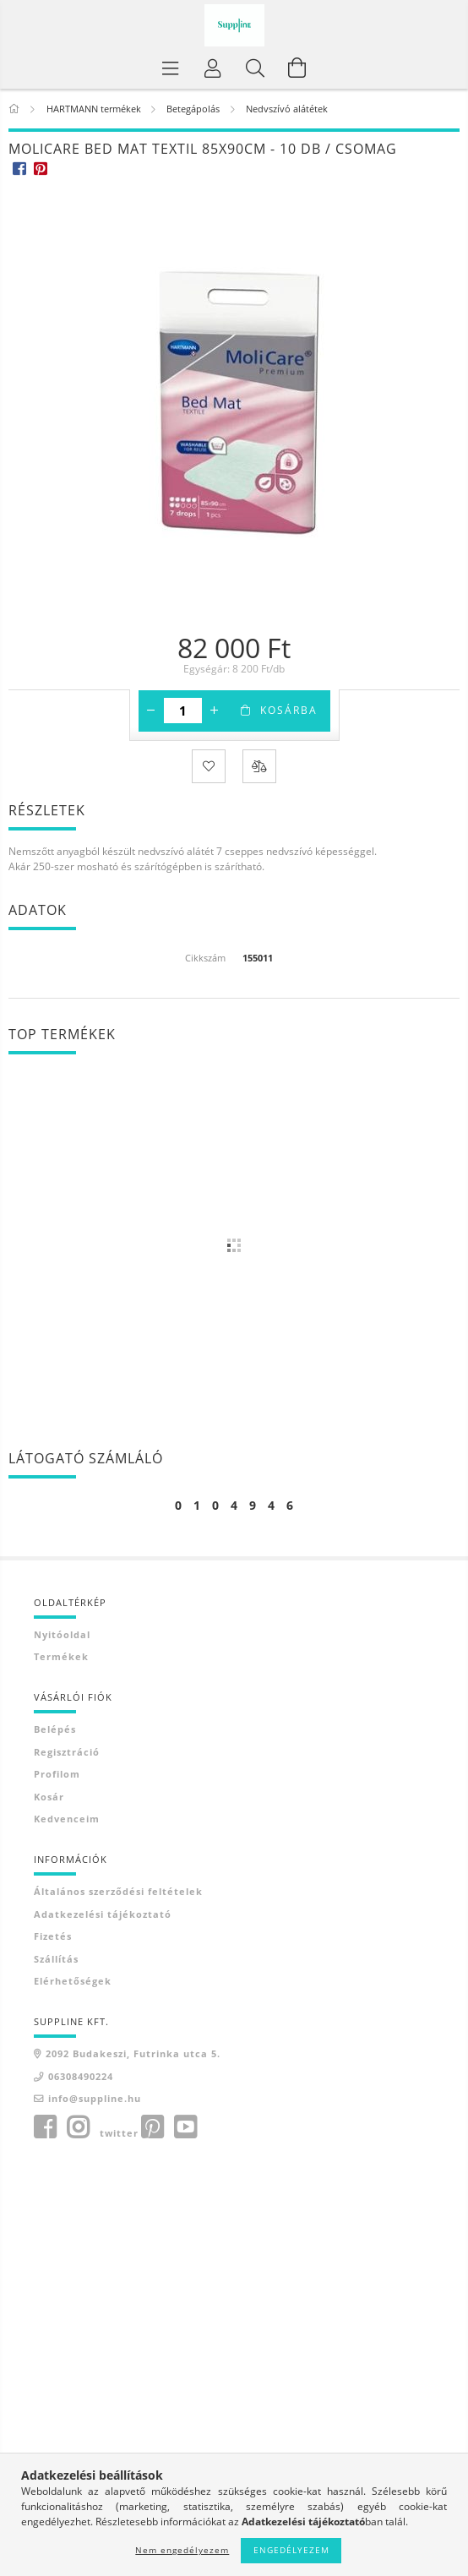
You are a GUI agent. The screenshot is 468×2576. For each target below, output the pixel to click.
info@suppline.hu (94, 2098)
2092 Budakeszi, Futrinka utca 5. (133, 2053)
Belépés (55, 1729)
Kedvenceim (67, 1818)
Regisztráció (67, 1751)
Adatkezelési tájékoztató (102, 1914)
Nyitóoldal (62, 1634)
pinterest (152, 2127)
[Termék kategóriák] (171, 67)
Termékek (61, 1656)
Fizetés (53, 1936)
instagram (78, 2127)
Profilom (57, 1773)
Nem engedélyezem (182, 2550)
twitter (119, 2133)
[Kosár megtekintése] (297, 67)
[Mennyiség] (183, 710)
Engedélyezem (291, 2550)
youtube (185, 2127)
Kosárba (289, 710)
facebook (45, 2127)
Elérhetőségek (73, 1980)
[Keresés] (255, 67)
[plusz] (214, 710)
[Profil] (213, 67)
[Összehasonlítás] (259, 766)
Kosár (49, 1796)
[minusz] (151, 710)
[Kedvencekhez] (209, 766)
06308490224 (80, 2076)
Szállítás (56, 1958)
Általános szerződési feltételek (118, 1891)
